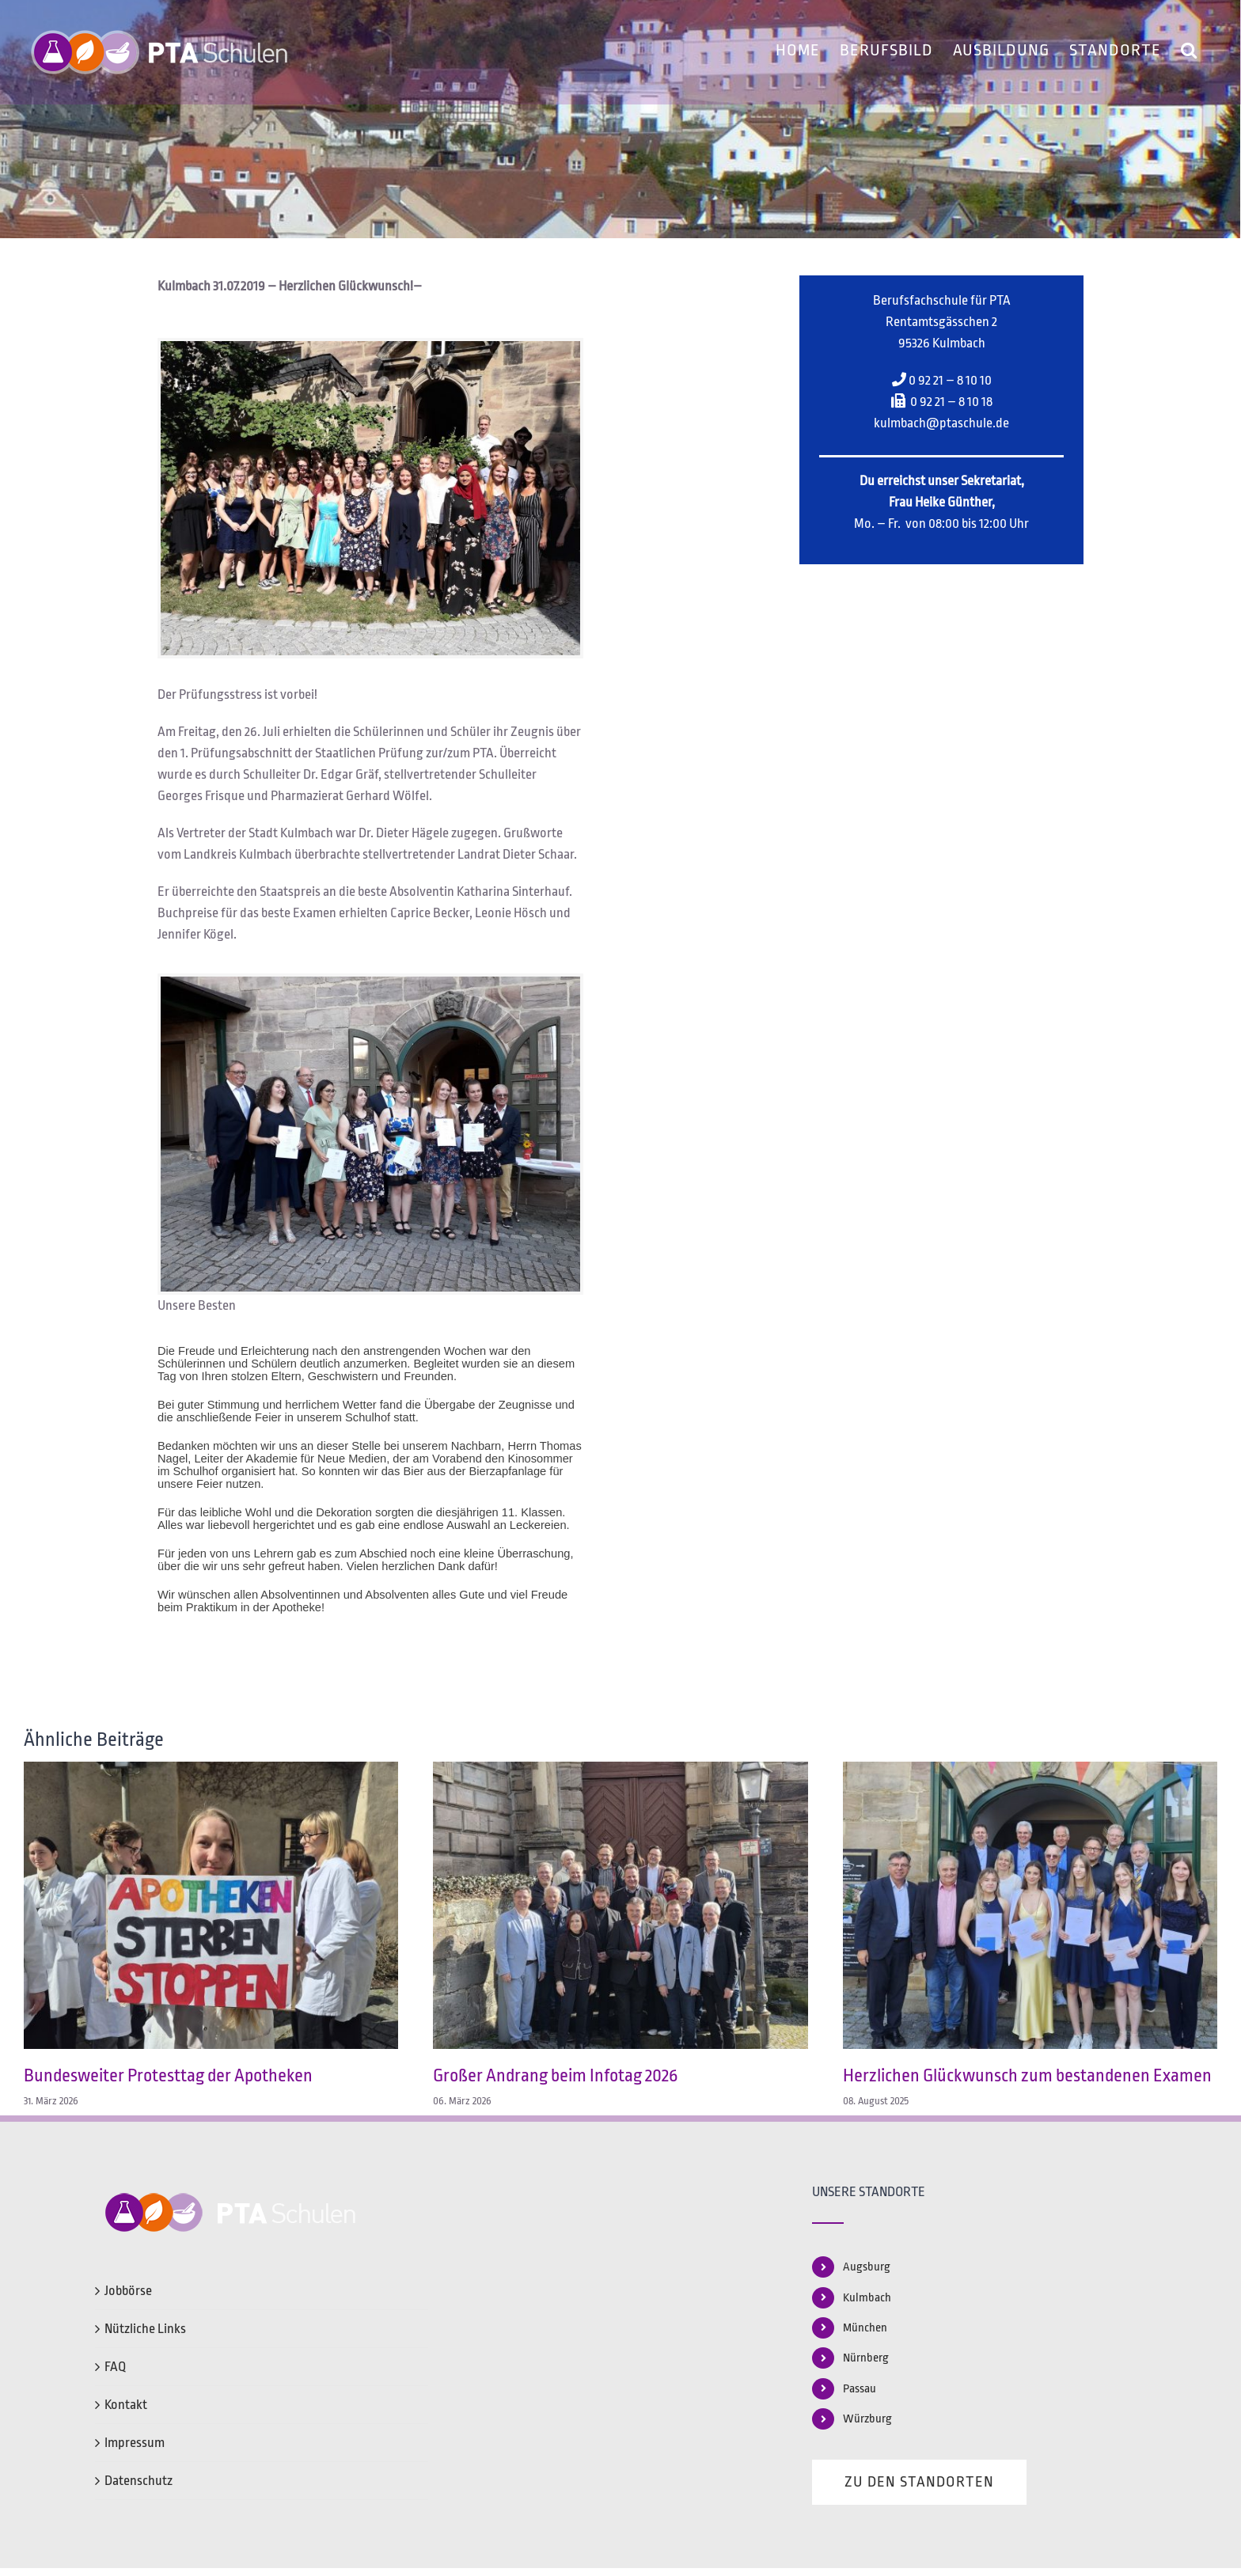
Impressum (134, 2442)
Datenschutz (138, 2480)
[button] (1189, 47)
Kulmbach (867, 2298)
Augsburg (866, 2267)
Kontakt (125, 2404)
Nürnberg (866, 2358)
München (865, 2328)
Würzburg (867, 2419)
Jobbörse (128, 2290)
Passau (859, 2389)
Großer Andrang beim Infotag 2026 (555, 2076)
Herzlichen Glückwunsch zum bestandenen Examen (1027, 2076)
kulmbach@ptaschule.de (941, 423)
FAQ (115, 2366)
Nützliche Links (145, 2328)
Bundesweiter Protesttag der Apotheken (168, 2076)
